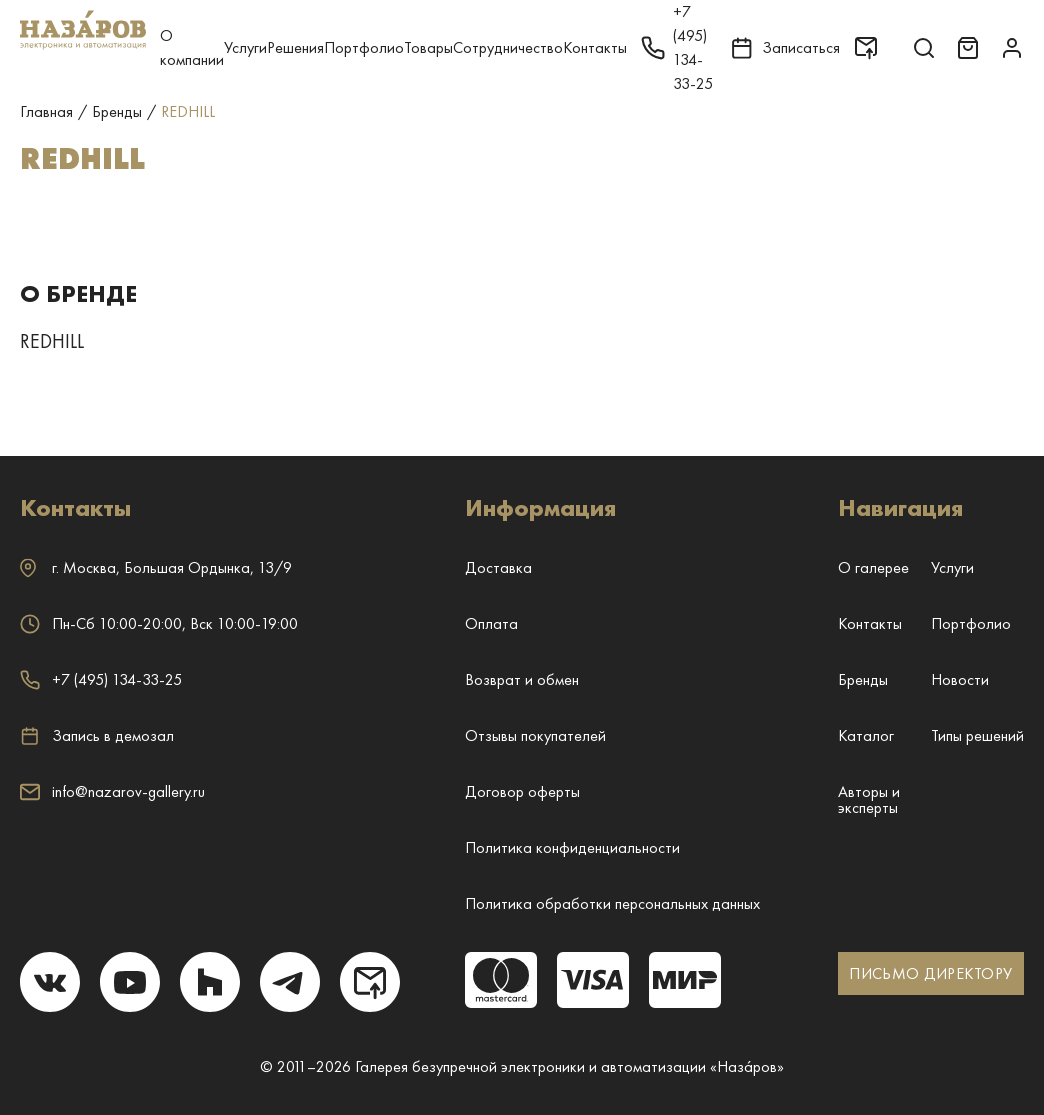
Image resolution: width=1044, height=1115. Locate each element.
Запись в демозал (97, 736)
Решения (295, 47)
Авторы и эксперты (869, 799)
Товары (428, 47)
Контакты (595, 47)
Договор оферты (522, 791)
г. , (156, 567)
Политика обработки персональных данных (612, 903)
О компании (192, 47)
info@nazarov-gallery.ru (112, 791)
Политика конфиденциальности (572, 847)
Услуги (245, 47)
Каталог (866, 735)
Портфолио (364, 47)
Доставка (498, 567)
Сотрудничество (508, 47)
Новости (960, 679)
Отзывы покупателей (535, 735)
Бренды (863, 679)
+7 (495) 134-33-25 (101, 679)
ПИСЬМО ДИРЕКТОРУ (930, 973)
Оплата (491, 623)
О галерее (873, 567)
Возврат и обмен (522, 679)
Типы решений (977, 735)
